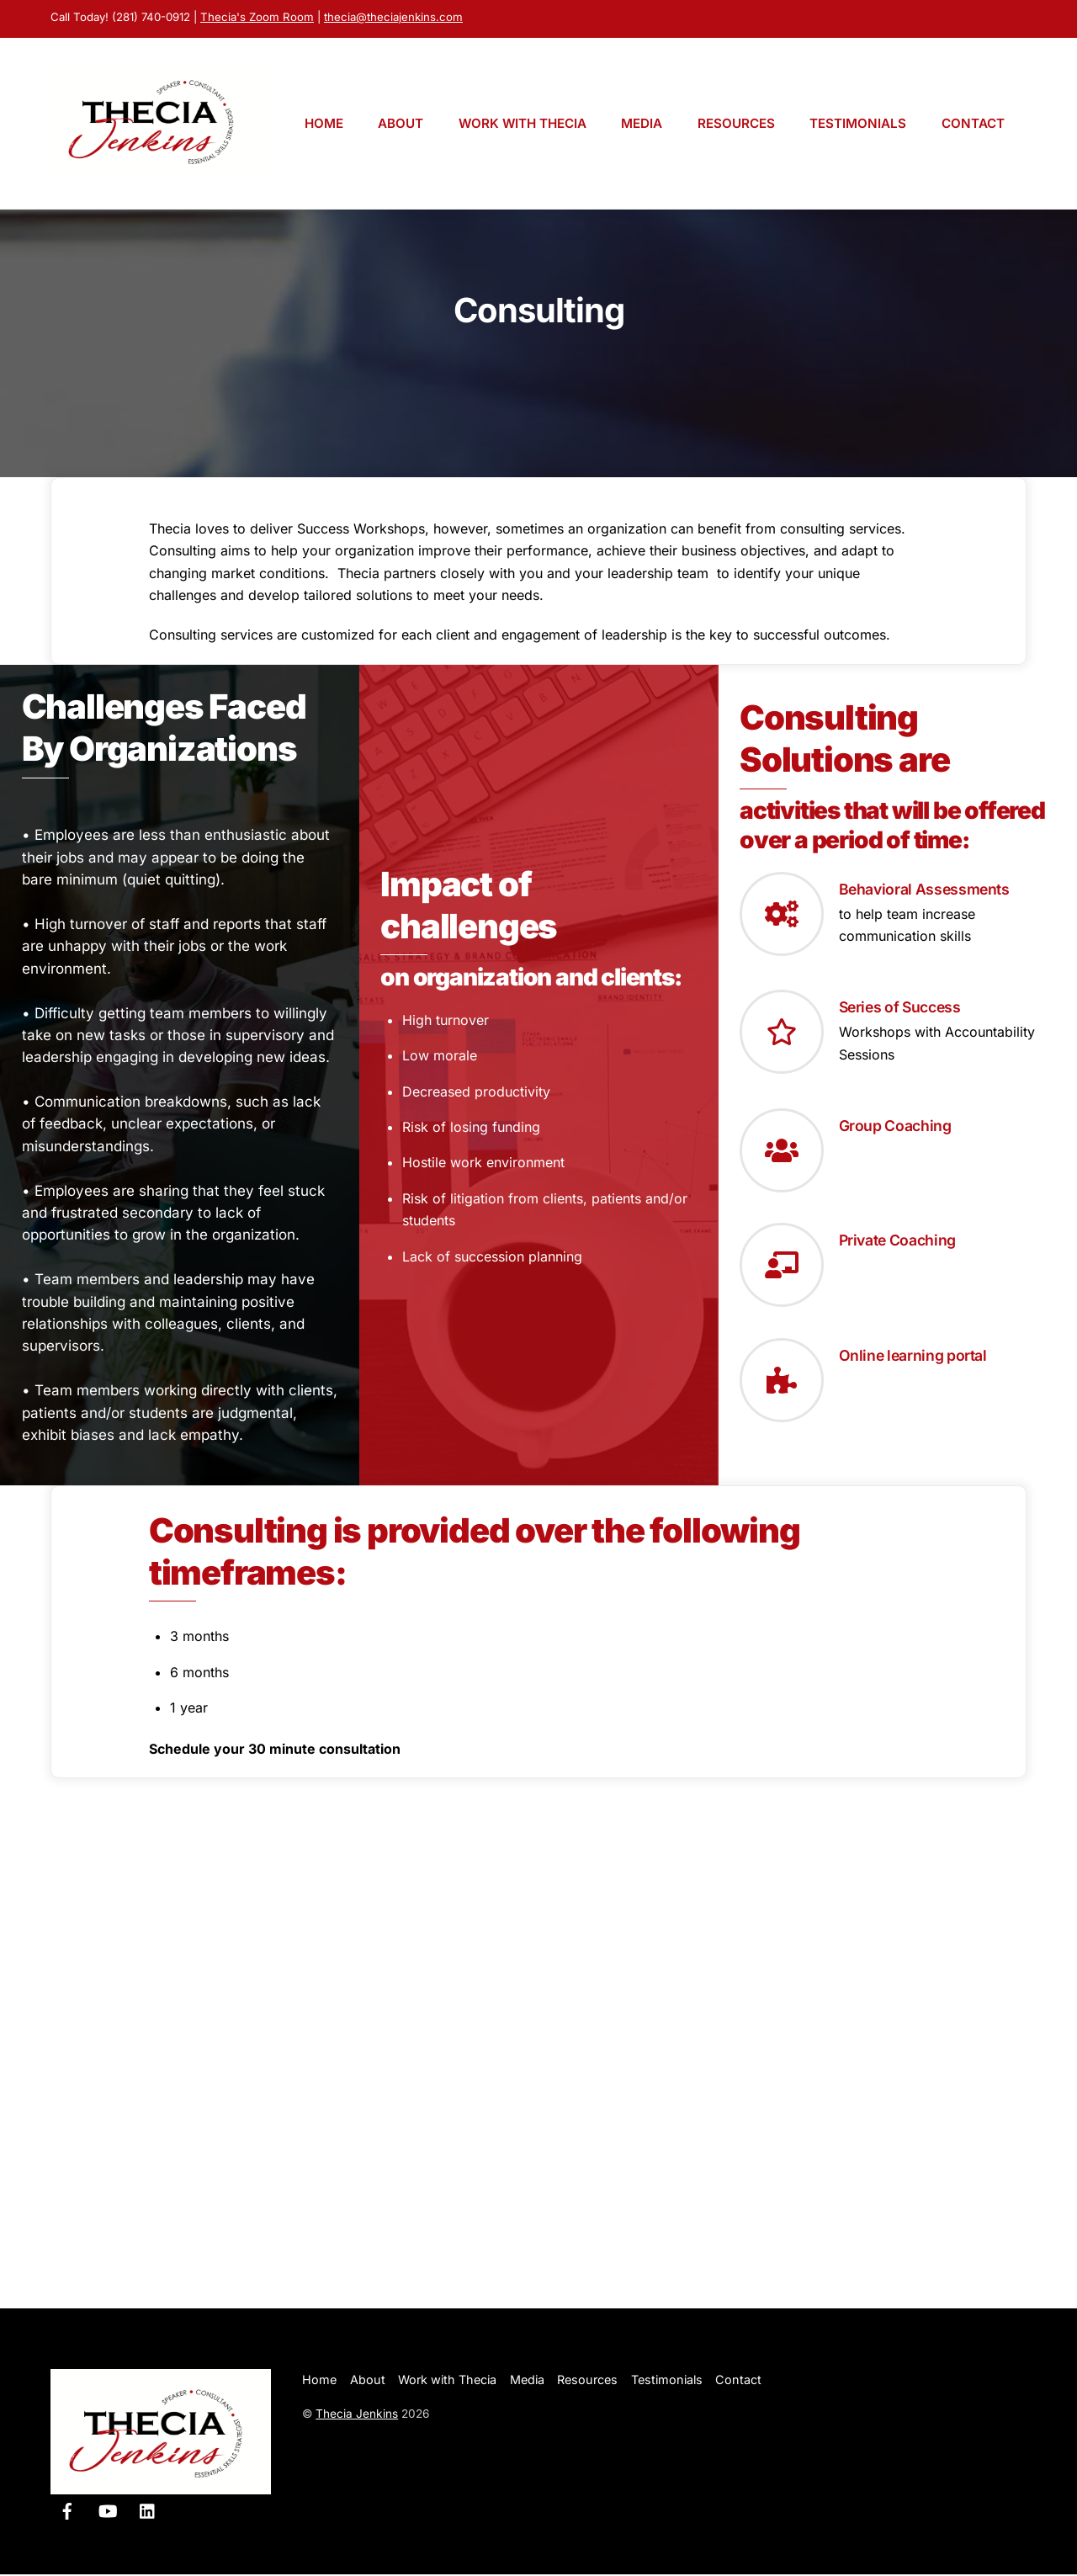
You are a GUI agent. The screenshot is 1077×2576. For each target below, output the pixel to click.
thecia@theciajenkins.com (393, 17)
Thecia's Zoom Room (257, 17)
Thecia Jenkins (357, 2415)
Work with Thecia (522, 124)
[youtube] (108, 2511)
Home (324, 124)
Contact (973, 124)
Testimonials (857, 124)
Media (641, 124)
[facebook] (67, 2511)
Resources (736, 124)
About (400, 124)
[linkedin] (148, 2511)
